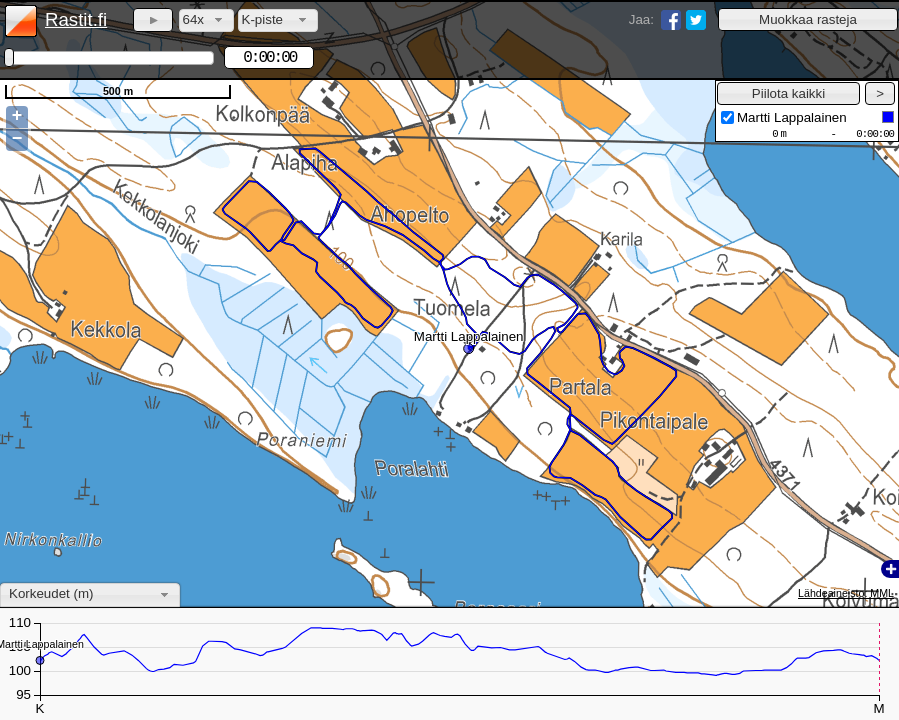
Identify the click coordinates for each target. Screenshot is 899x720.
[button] (808, 19)
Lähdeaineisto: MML (846, 593)
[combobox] (206, 20)
